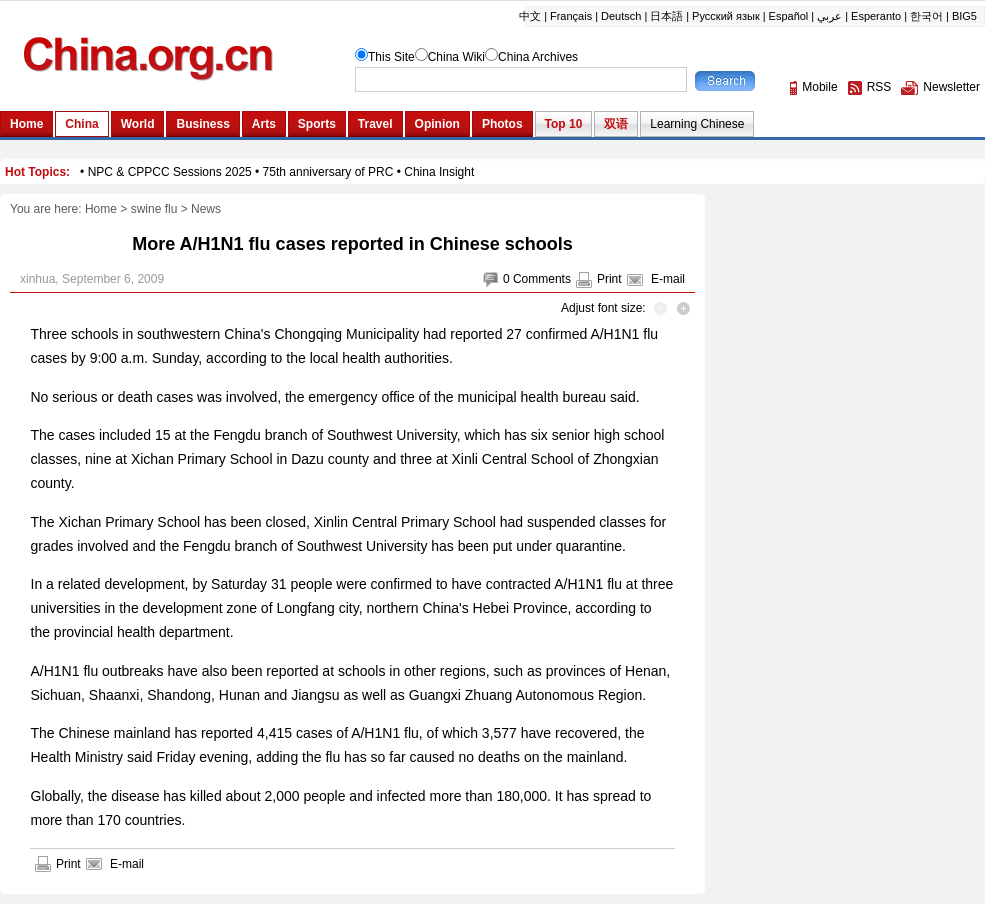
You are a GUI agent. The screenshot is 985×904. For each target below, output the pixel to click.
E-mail (668, 279)
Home (101, 209)
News (206, 209)
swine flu (154, 209)
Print (609, 279)
